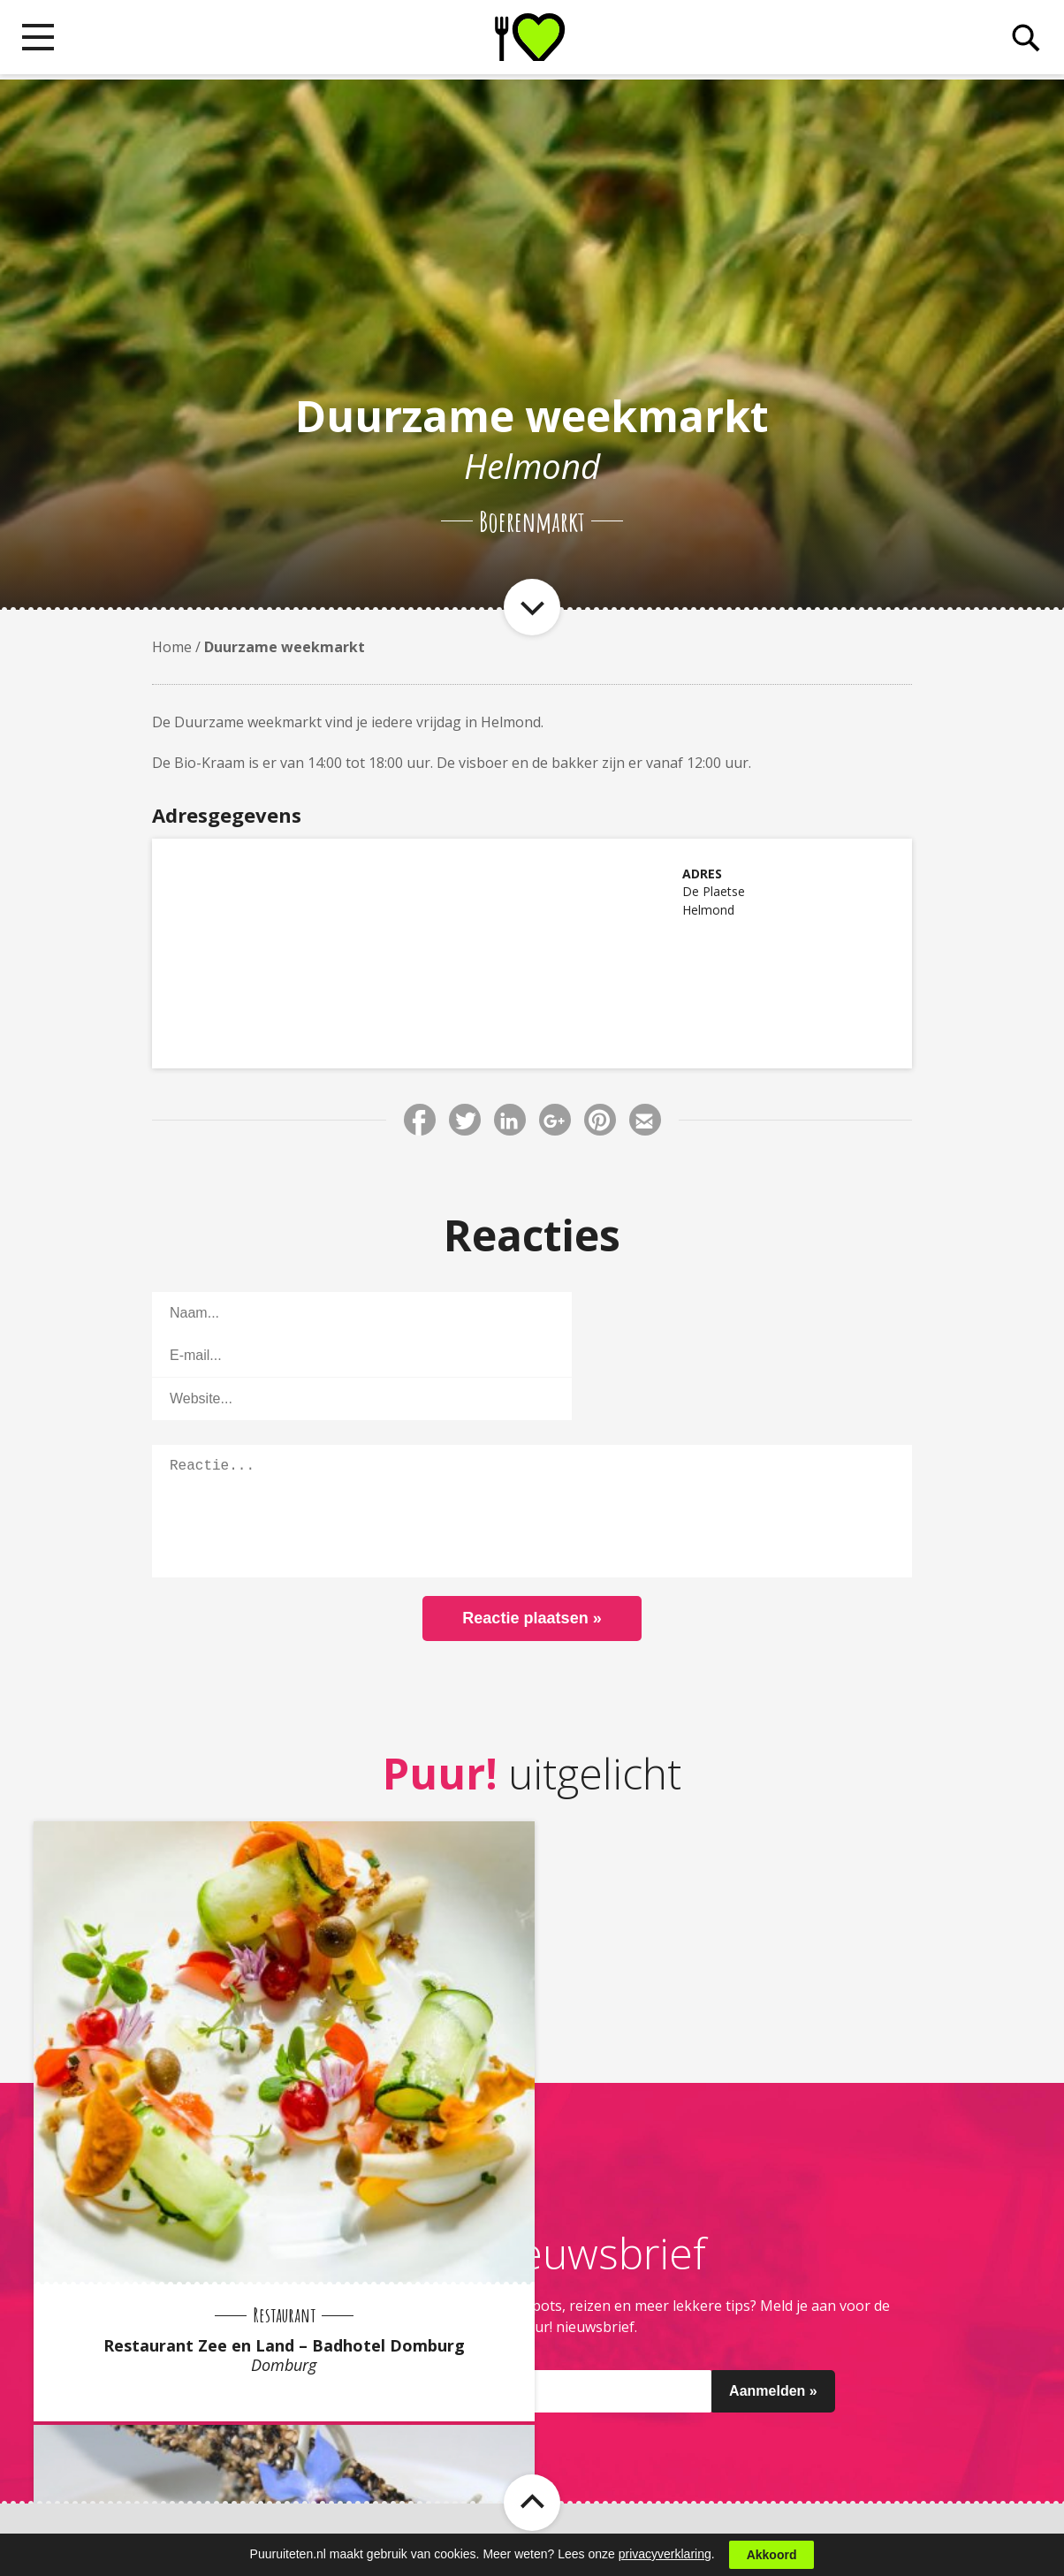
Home (172, 647)
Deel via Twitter (465, 1120)
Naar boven (532, 2425)
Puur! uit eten (532, 39)
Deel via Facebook (420, 1120)
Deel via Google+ (555, 1120)
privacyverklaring (665, 2554)
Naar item (532, 607)
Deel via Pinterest (600, 1120)
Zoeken (1021, 41)
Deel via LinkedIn (510, 1120)
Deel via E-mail (645, 1120)
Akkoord (772, 2555)
